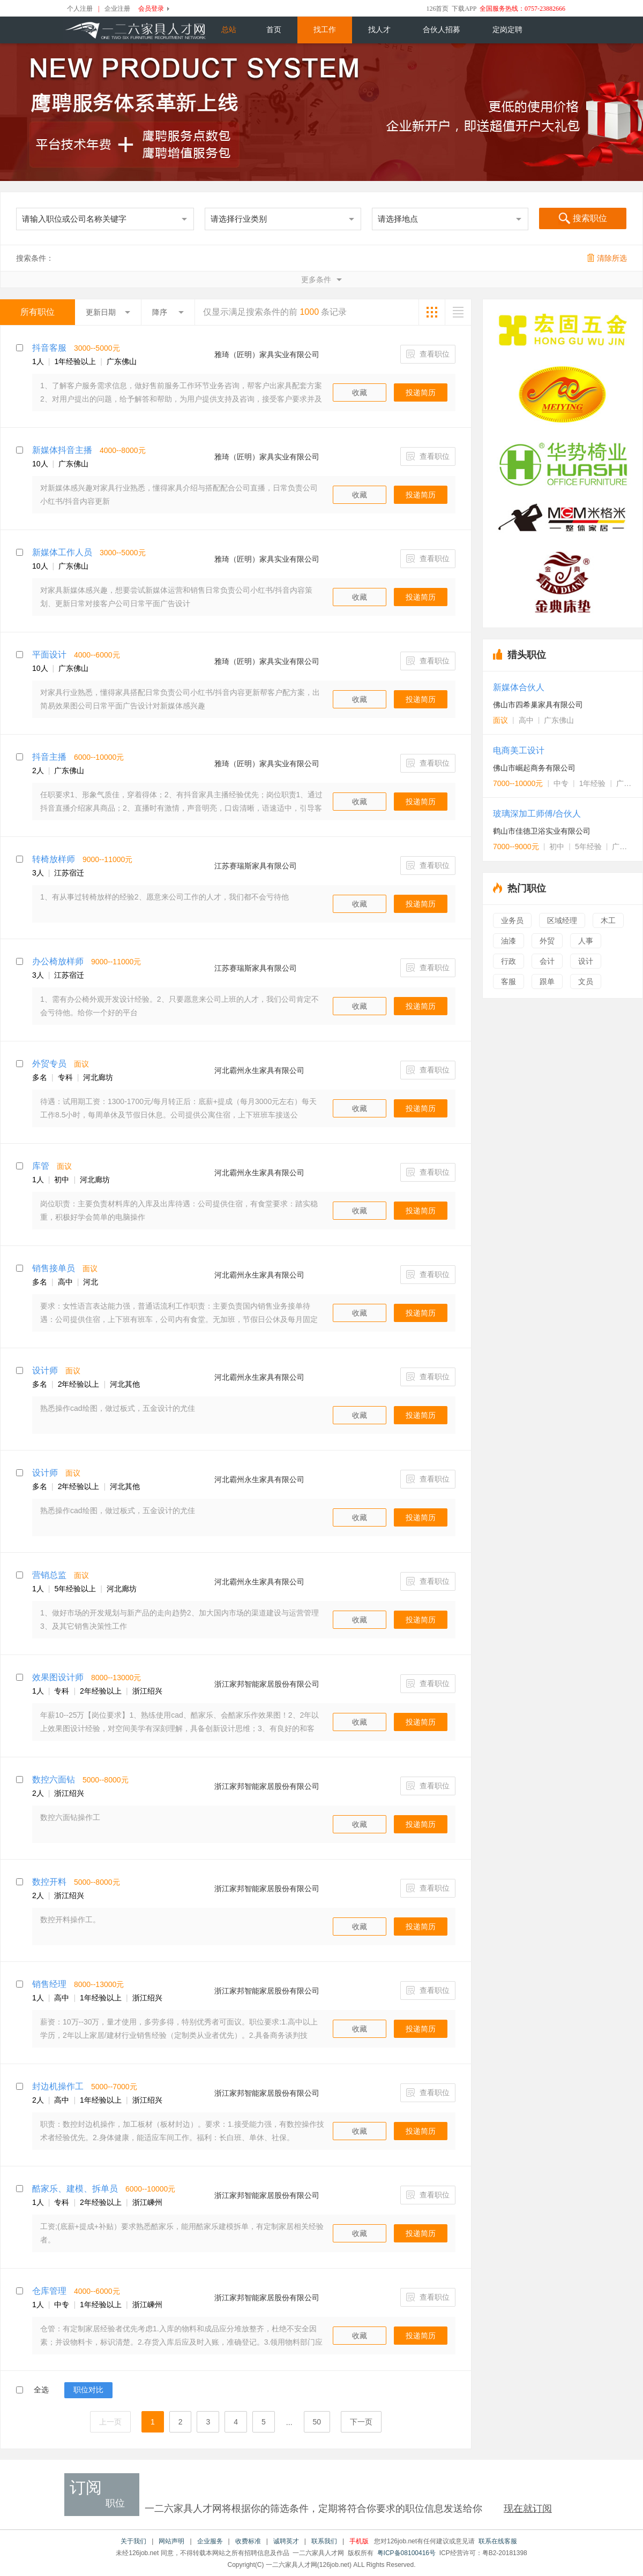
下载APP (464, 8)
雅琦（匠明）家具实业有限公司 (266, 354)
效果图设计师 (58, 1677)
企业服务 (210, 2541)
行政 (508, 961)
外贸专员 (49, 1063)
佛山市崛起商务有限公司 (534, 768)
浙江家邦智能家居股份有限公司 (266, 1684)
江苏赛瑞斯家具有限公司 (255, 866)
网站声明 (171, 2541)
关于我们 (133, 2541)
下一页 (361, 2422)
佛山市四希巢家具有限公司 (538, 704)
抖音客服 (49, 347)
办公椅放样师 (58, 961)
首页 (273, 30)
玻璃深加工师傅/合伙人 (537, 813)
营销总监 (49, 1575)
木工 (608, 920)
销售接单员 (53, 1268)
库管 (40, 1165)
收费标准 (248, 2541)
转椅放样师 (53, 859)
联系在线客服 (497, 2541)
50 (317, 2422)
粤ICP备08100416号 (406, 2553)
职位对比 (88, 2389)
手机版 (359, 2541)
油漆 (508, 940)
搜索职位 (582, 218)
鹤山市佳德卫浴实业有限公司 (541, 831)
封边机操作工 (58, 2086)
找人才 (379, 30)
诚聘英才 (286, 2541)
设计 (585, 961)
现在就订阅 (528, 2508)
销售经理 (49, 1984)
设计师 (45, 1370)
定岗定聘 (507, 30)
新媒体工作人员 (62, 552)
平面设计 (49, 654)
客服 (508, 981)
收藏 (359, 392)
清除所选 (607, 258)
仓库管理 (49, 2290)
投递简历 (421, 392)
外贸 (547, 940)
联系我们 (324, 2541)
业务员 (512, 920)
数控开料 (49, 1881)
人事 (585, 940)
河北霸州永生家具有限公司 (259, 1070)
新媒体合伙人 (518, 687)
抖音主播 (49, 756)
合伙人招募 (441, 30)
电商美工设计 (518, 750)
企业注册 (117, 8)
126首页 (437, 8)
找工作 (324, 30)
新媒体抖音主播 (62, 450)
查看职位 (428, 354)
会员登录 (151, 8)
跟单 (547, 981)
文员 (585, 981)
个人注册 (80, 8)
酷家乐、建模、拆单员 (75, 2188)
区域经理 (562, 920)
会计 (547, 961)
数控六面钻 (53, 1779)
